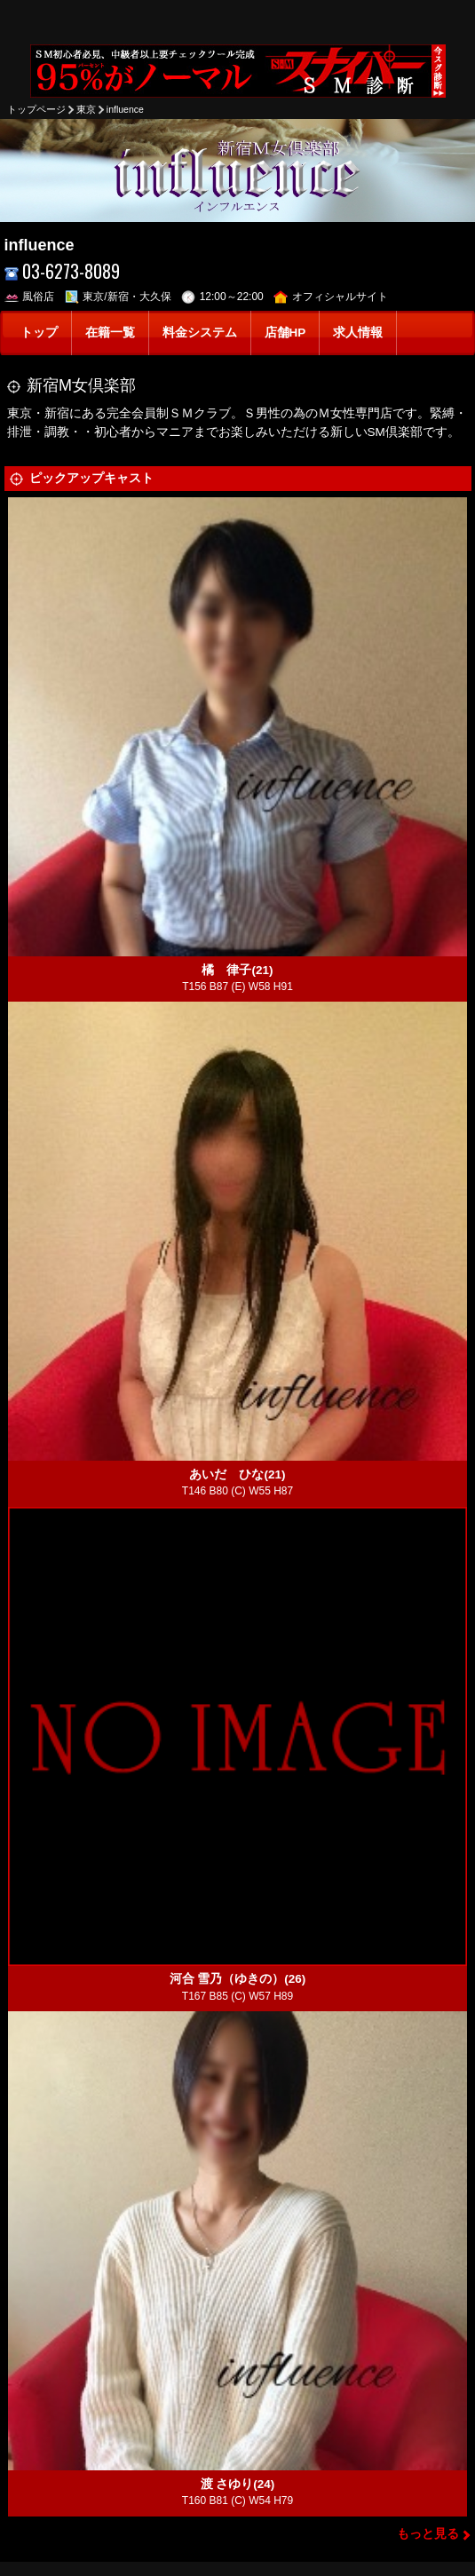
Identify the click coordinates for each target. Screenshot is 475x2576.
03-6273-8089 (62, 271)
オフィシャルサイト (330, 296)
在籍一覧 (110, 332)
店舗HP (285, 332)
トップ (39, 332)
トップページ (36, 109)
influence (125, 109)
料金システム (199, 332)
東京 (86, 109)
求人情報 (358, 332)
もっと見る (428, 2533)
